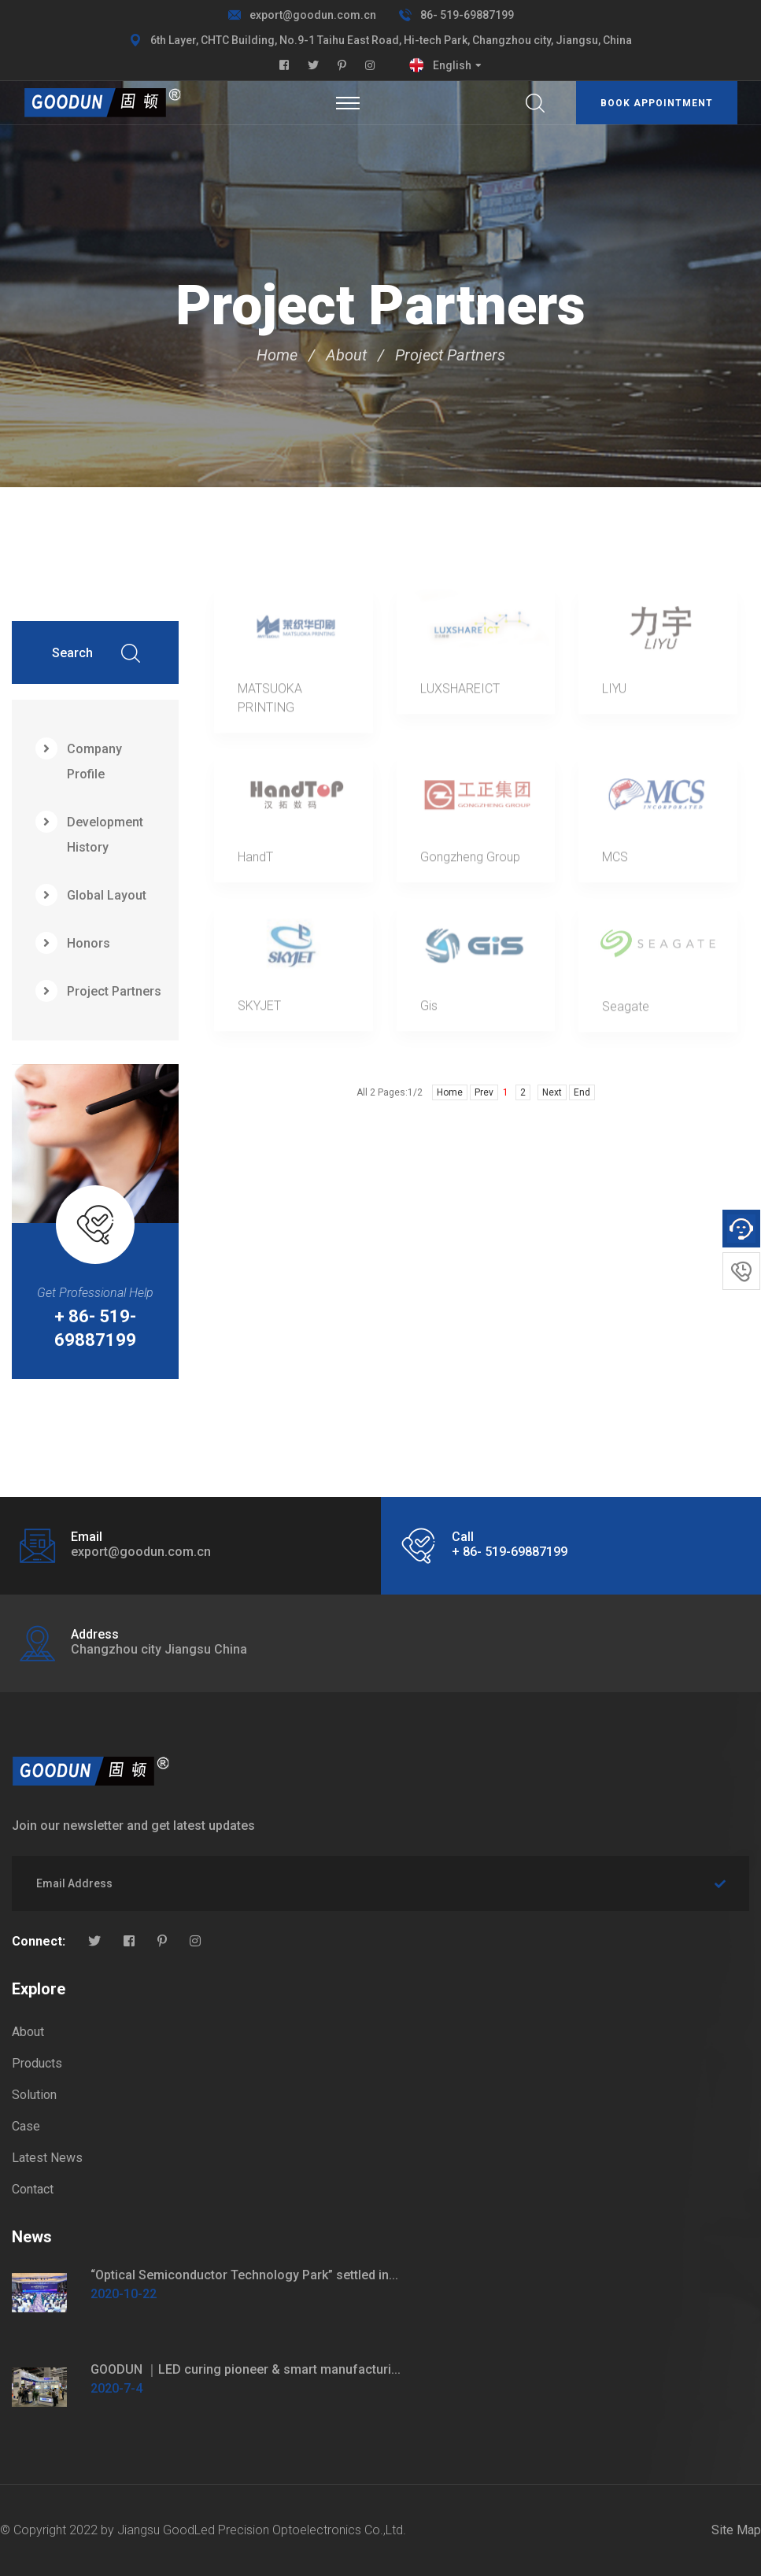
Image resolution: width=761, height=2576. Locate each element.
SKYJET (259, 1010)
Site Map (736, 2529)
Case (26, 2126)
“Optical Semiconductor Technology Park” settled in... (244, 2274)
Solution (34, 2094)
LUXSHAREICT (460, 693)
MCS (615, 862)
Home (277, 355)
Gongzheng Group (470, 862)
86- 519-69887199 (467, 15)
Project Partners (450, 355)
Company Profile (78, 759)
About (346, 355)
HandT (255, 862)
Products (37, 2063)
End (582, 1092)
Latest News (47, 2157)
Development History (89, 833)
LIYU (614, 693)
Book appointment (656, 103)
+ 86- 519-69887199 (95, 1328)
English (452, 65)
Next (552, 1092)
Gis (429, 1010)
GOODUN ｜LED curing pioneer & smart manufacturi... (246, 2369)
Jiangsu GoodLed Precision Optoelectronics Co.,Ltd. (261, 2529)
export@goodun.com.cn (312, 15)
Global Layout (90, 895)
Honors (72, 943)
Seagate (625, 1011)
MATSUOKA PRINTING (270, 703)
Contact (33, 2189)
